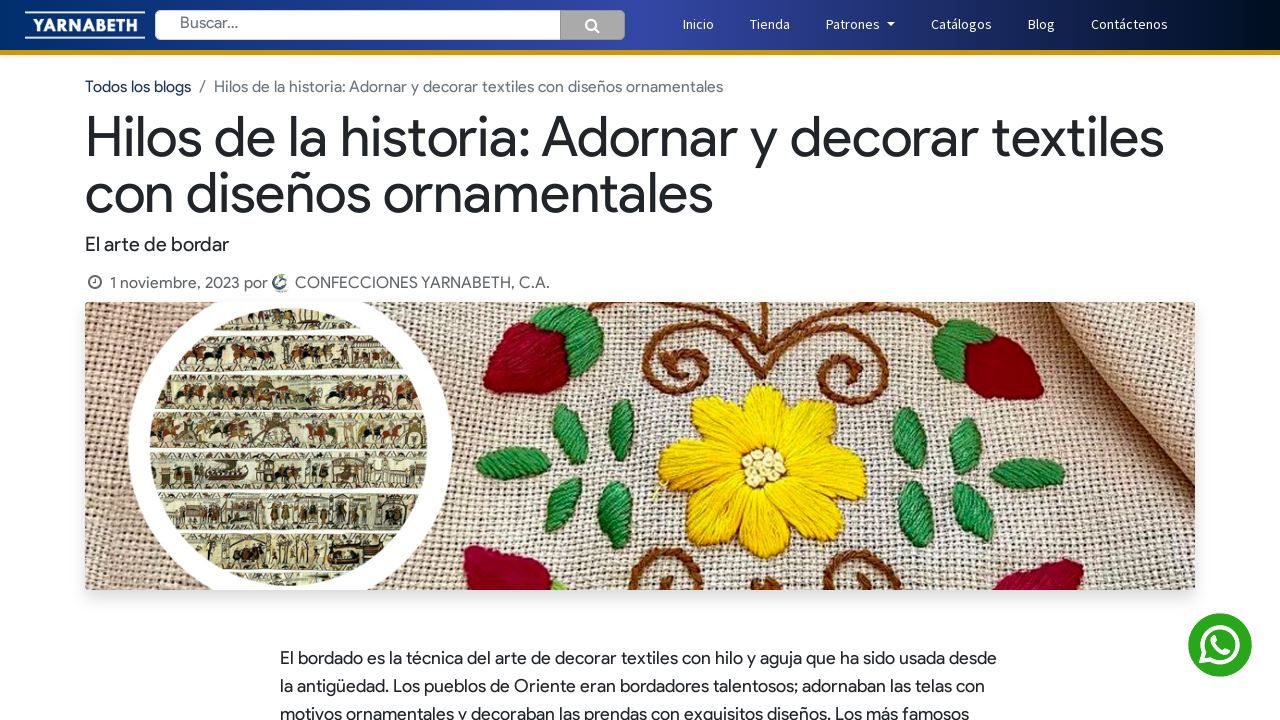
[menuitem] (698, 24)
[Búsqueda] (592, 25)
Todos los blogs (138, 88)
